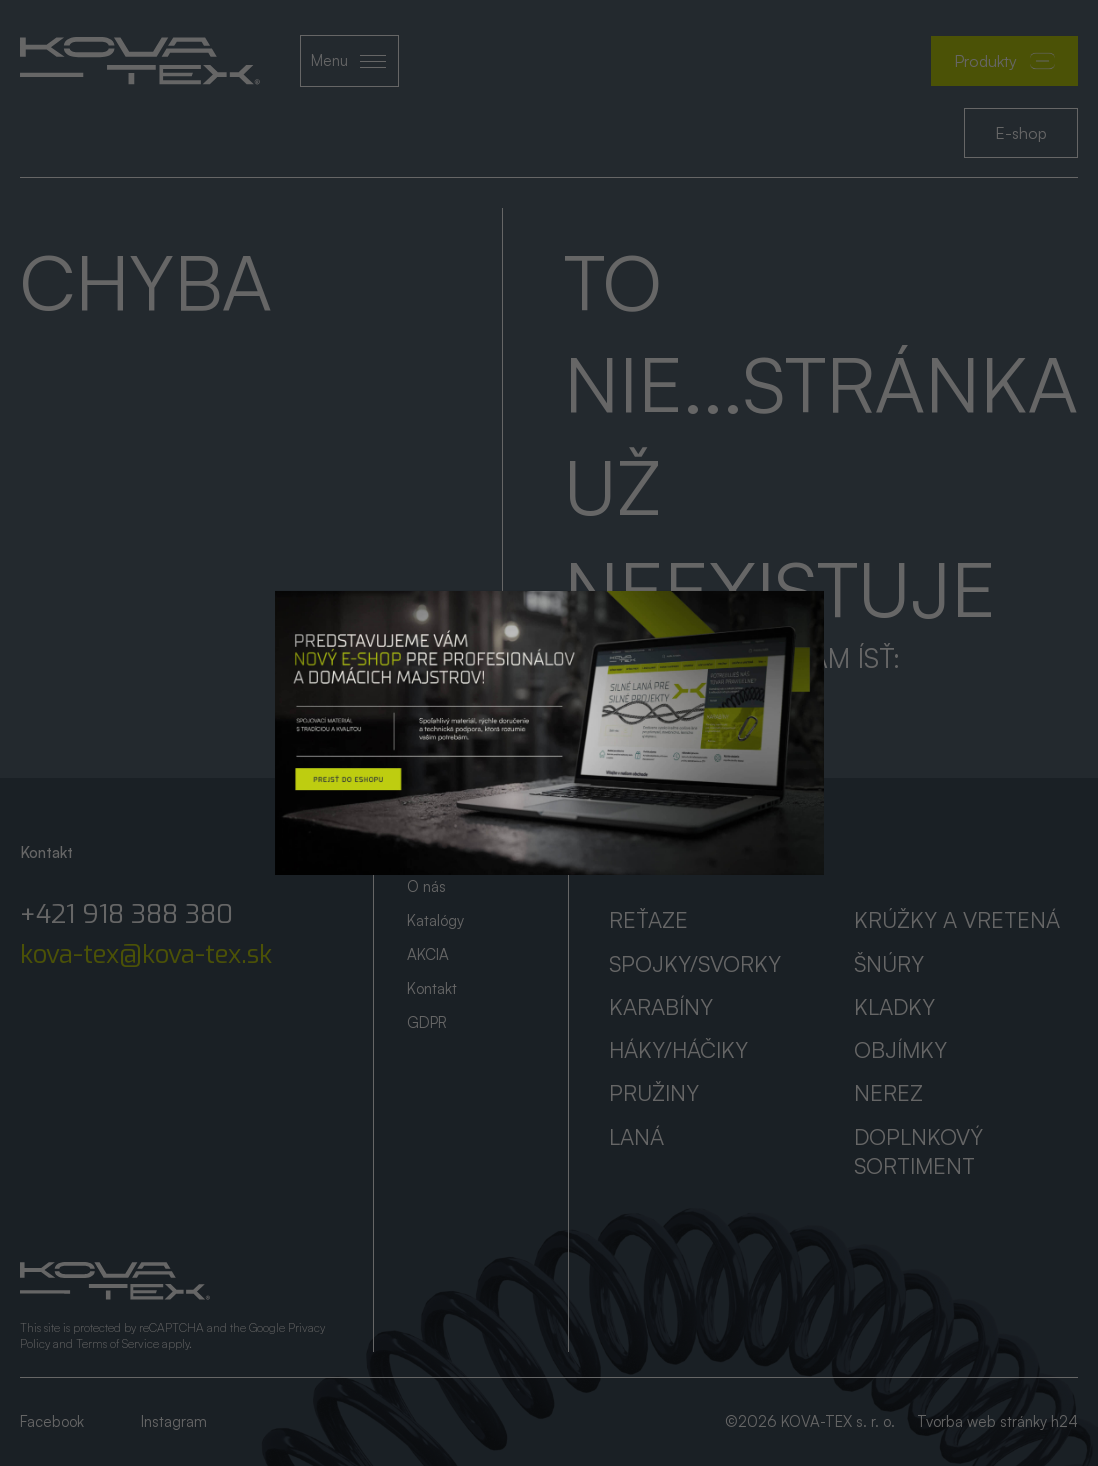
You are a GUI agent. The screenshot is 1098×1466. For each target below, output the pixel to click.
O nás (426, 886)
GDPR (427, 1022)
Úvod (424, 852)
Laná (636, 1136)
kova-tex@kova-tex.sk (146, 955)
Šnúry (889, 963)
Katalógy (435, 920)
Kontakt (432, 988)
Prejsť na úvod (661, 701)
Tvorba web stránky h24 (997, 1421)
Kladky (894, 1006)
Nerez (888, 1092)
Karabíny (661, 1006)
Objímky (900, 1049)
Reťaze (648, 919)
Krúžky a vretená (957, 919)
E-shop (1021, 133)
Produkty (1004, 61)
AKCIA (428, 954)
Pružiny (654, 1092)
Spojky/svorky (695, 963)
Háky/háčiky (678, 1049)
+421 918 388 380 (126, 915)
